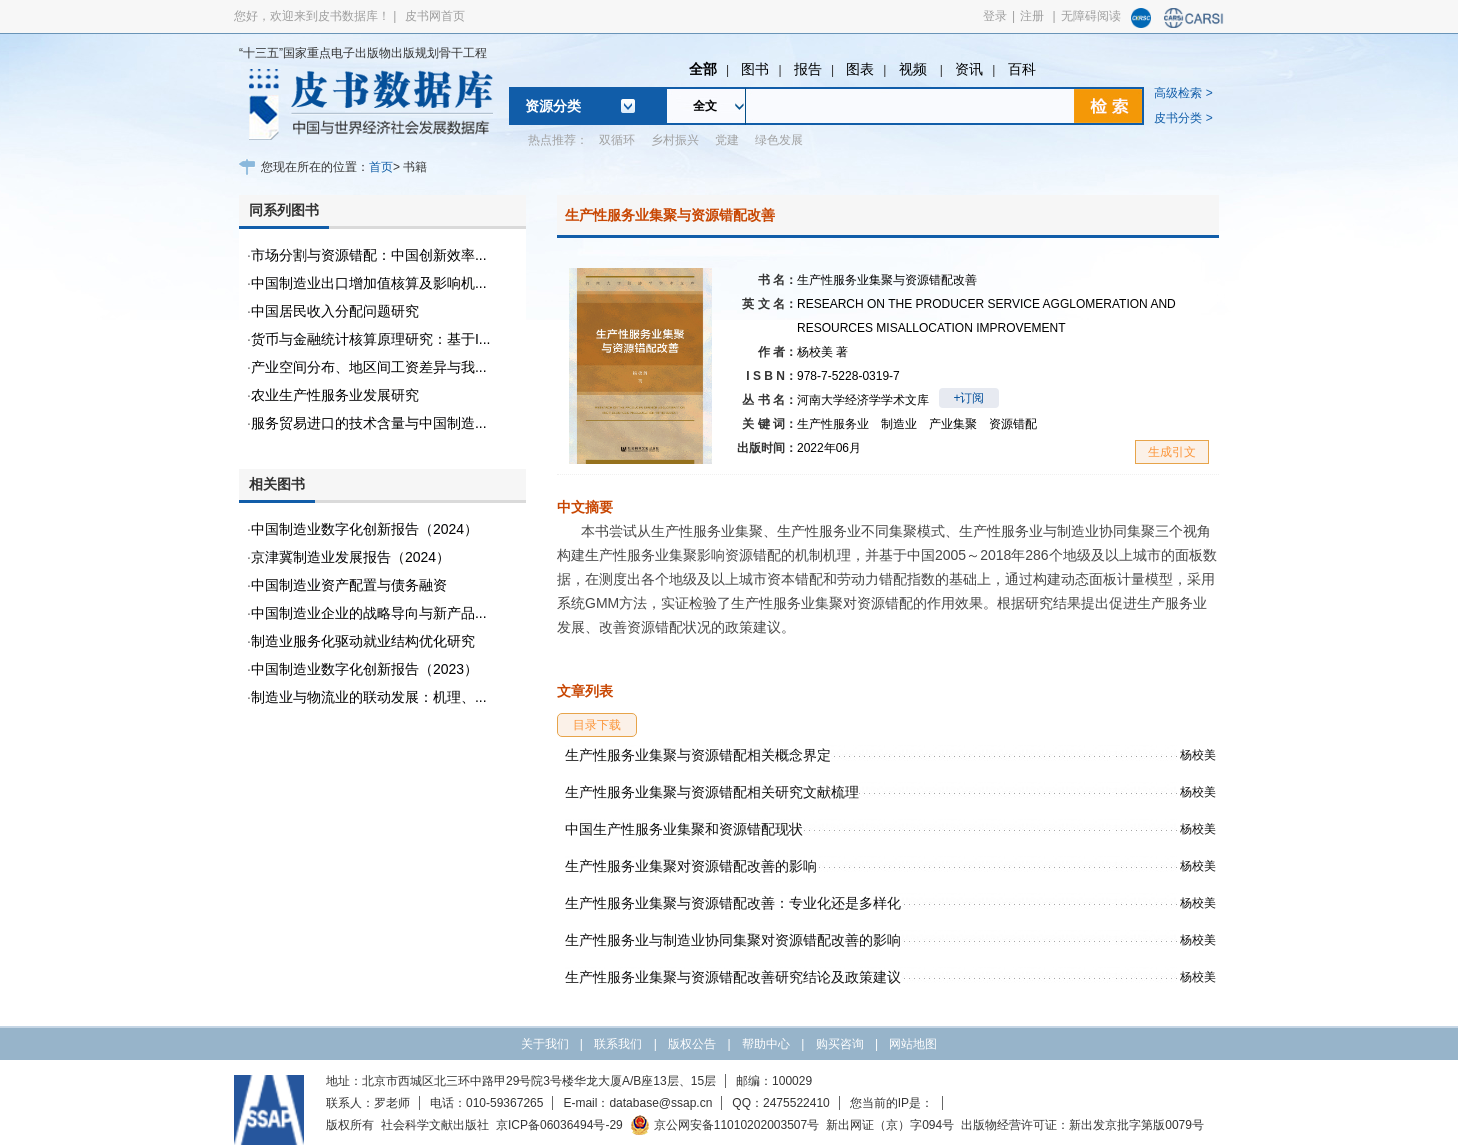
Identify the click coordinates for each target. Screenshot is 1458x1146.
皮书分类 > (1183, 118)
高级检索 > (1183, 93)
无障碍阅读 (1091, 16)
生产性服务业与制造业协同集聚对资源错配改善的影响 (733, 940)
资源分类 (553, 106)
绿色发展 (779, 140)
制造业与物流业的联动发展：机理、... (369, 697)
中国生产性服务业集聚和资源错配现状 (684, 829)
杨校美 (822, 352)
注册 (1032, 16)
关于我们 (545, 1044)
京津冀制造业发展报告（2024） (350, 557)
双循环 (617, 140)
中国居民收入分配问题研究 (335, 311)
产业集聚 (953, 424)
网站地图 (913, 1044)
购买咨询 (840, 1044)
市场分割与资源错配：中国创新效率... (369, 255)
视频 (915, 69)
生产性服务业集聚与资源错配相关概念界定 (698, 755)
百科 (1022, 69)
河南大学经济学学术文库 (863, 400)
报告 (808, 69)
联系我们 (618, 1044)
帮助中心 (766, 1044)
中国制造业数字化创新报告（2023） (364, 669)
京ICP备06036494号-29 (559, 1125)
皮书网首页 (435, 16)
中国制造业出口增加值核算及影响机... (369, 283)
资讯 (969, 69)
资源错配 (1013, 424)
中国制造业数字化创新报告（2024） (364, 529)
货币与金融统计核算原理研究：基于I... (371, 339)
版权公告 (692, 1044)
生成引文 (1172, 452)
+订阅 (968, 398)
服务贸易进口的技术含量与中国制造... (369, 423)
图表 (860, 69)
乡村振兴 (675, 140)
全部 (703, 69)
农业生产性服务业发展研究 (335, 395)
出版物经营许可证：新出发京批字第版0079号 (1082, 1125)
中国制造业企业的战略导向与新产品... (369, 613)
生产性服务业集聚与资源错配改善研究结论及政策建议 (733, 977)
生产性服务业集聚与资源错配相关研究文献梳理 (712, 792)
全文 (705, 106)
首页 (381, 167)
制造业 (899, 424)
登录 (995, 16)
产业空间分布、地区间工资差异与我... (369, 367)
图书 (755, 69)
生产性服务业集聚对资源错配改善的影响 (691, 866)
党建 (727, 140)
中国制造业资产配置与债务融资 (349, 585)
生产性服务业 (833, 424)
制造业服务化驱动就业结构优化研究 (363, 641)
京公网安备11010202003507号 (724, 1125)
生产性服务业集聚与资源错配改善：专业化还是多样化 (733, 903)
